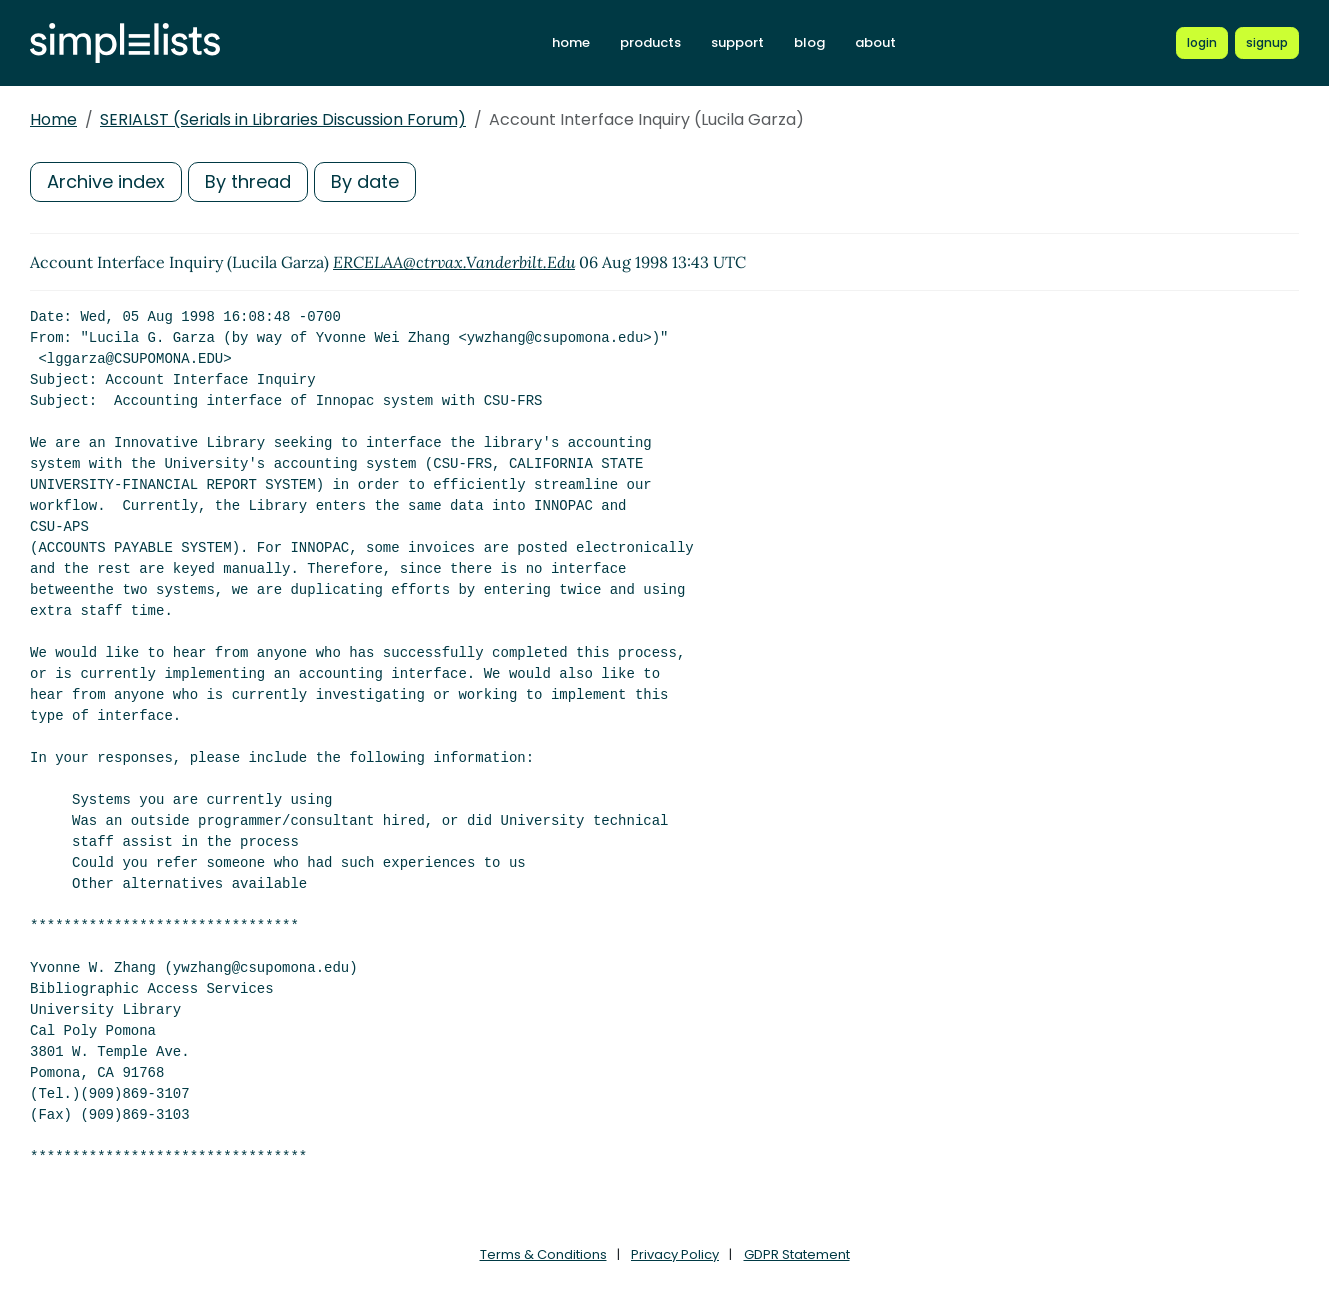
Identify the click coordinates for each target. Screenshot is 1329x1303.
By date (365, 181)
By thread (248, 181)
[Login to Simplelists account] (1202, 43)
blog (809, 42)
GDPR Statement (797, 1254)
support (737, 42)
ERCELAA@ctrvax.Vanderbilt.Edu (454, 262)
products (650, 42)
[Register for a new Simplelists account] (1267, 43)
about (875, 42)
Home (53, 119)
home (571, 42)
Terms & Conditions (543, 1254)
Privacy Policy (675, 1254)
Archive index (106, 181)
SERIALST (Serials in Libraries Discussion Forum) (283, 119)
